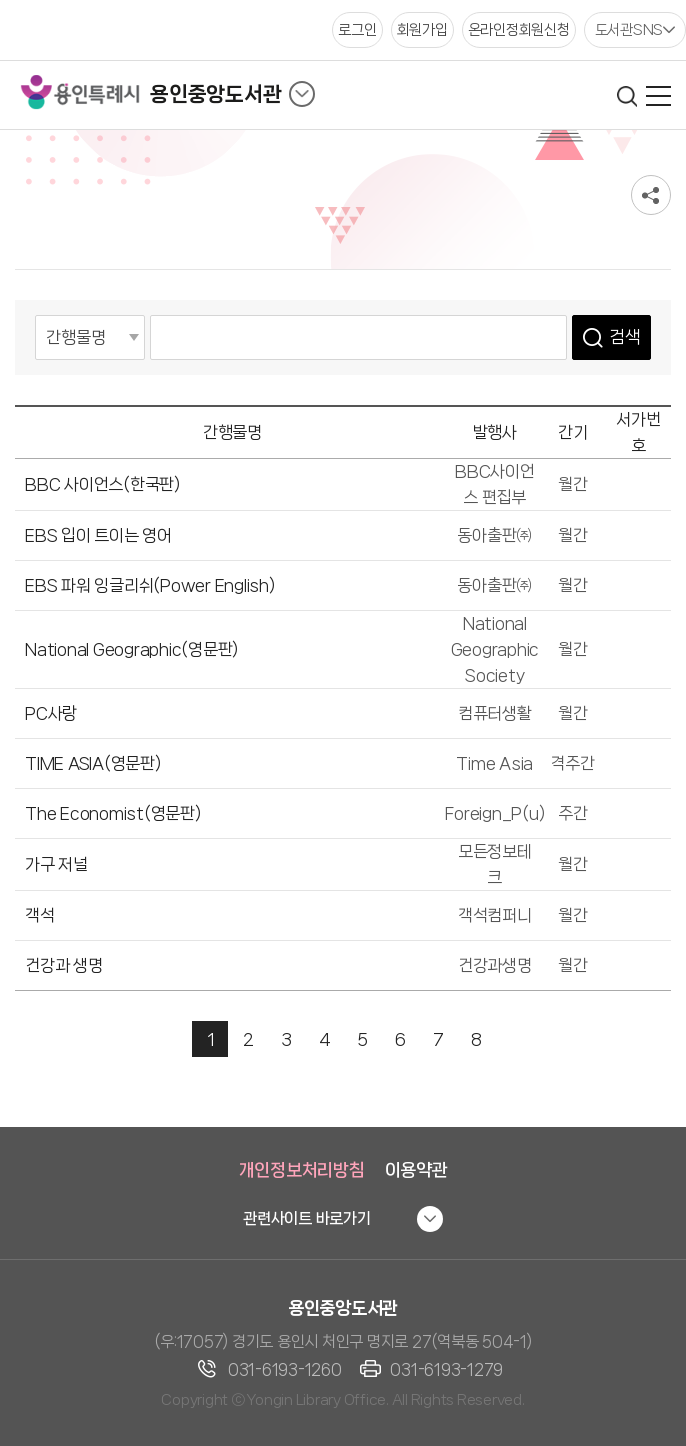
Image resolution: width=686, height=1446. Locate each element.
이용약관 (416, 1170)
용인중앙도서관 (215, 94)
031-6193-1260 (285, 1369)
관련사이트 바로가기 (307, 1218)
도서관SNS (629, 30)
